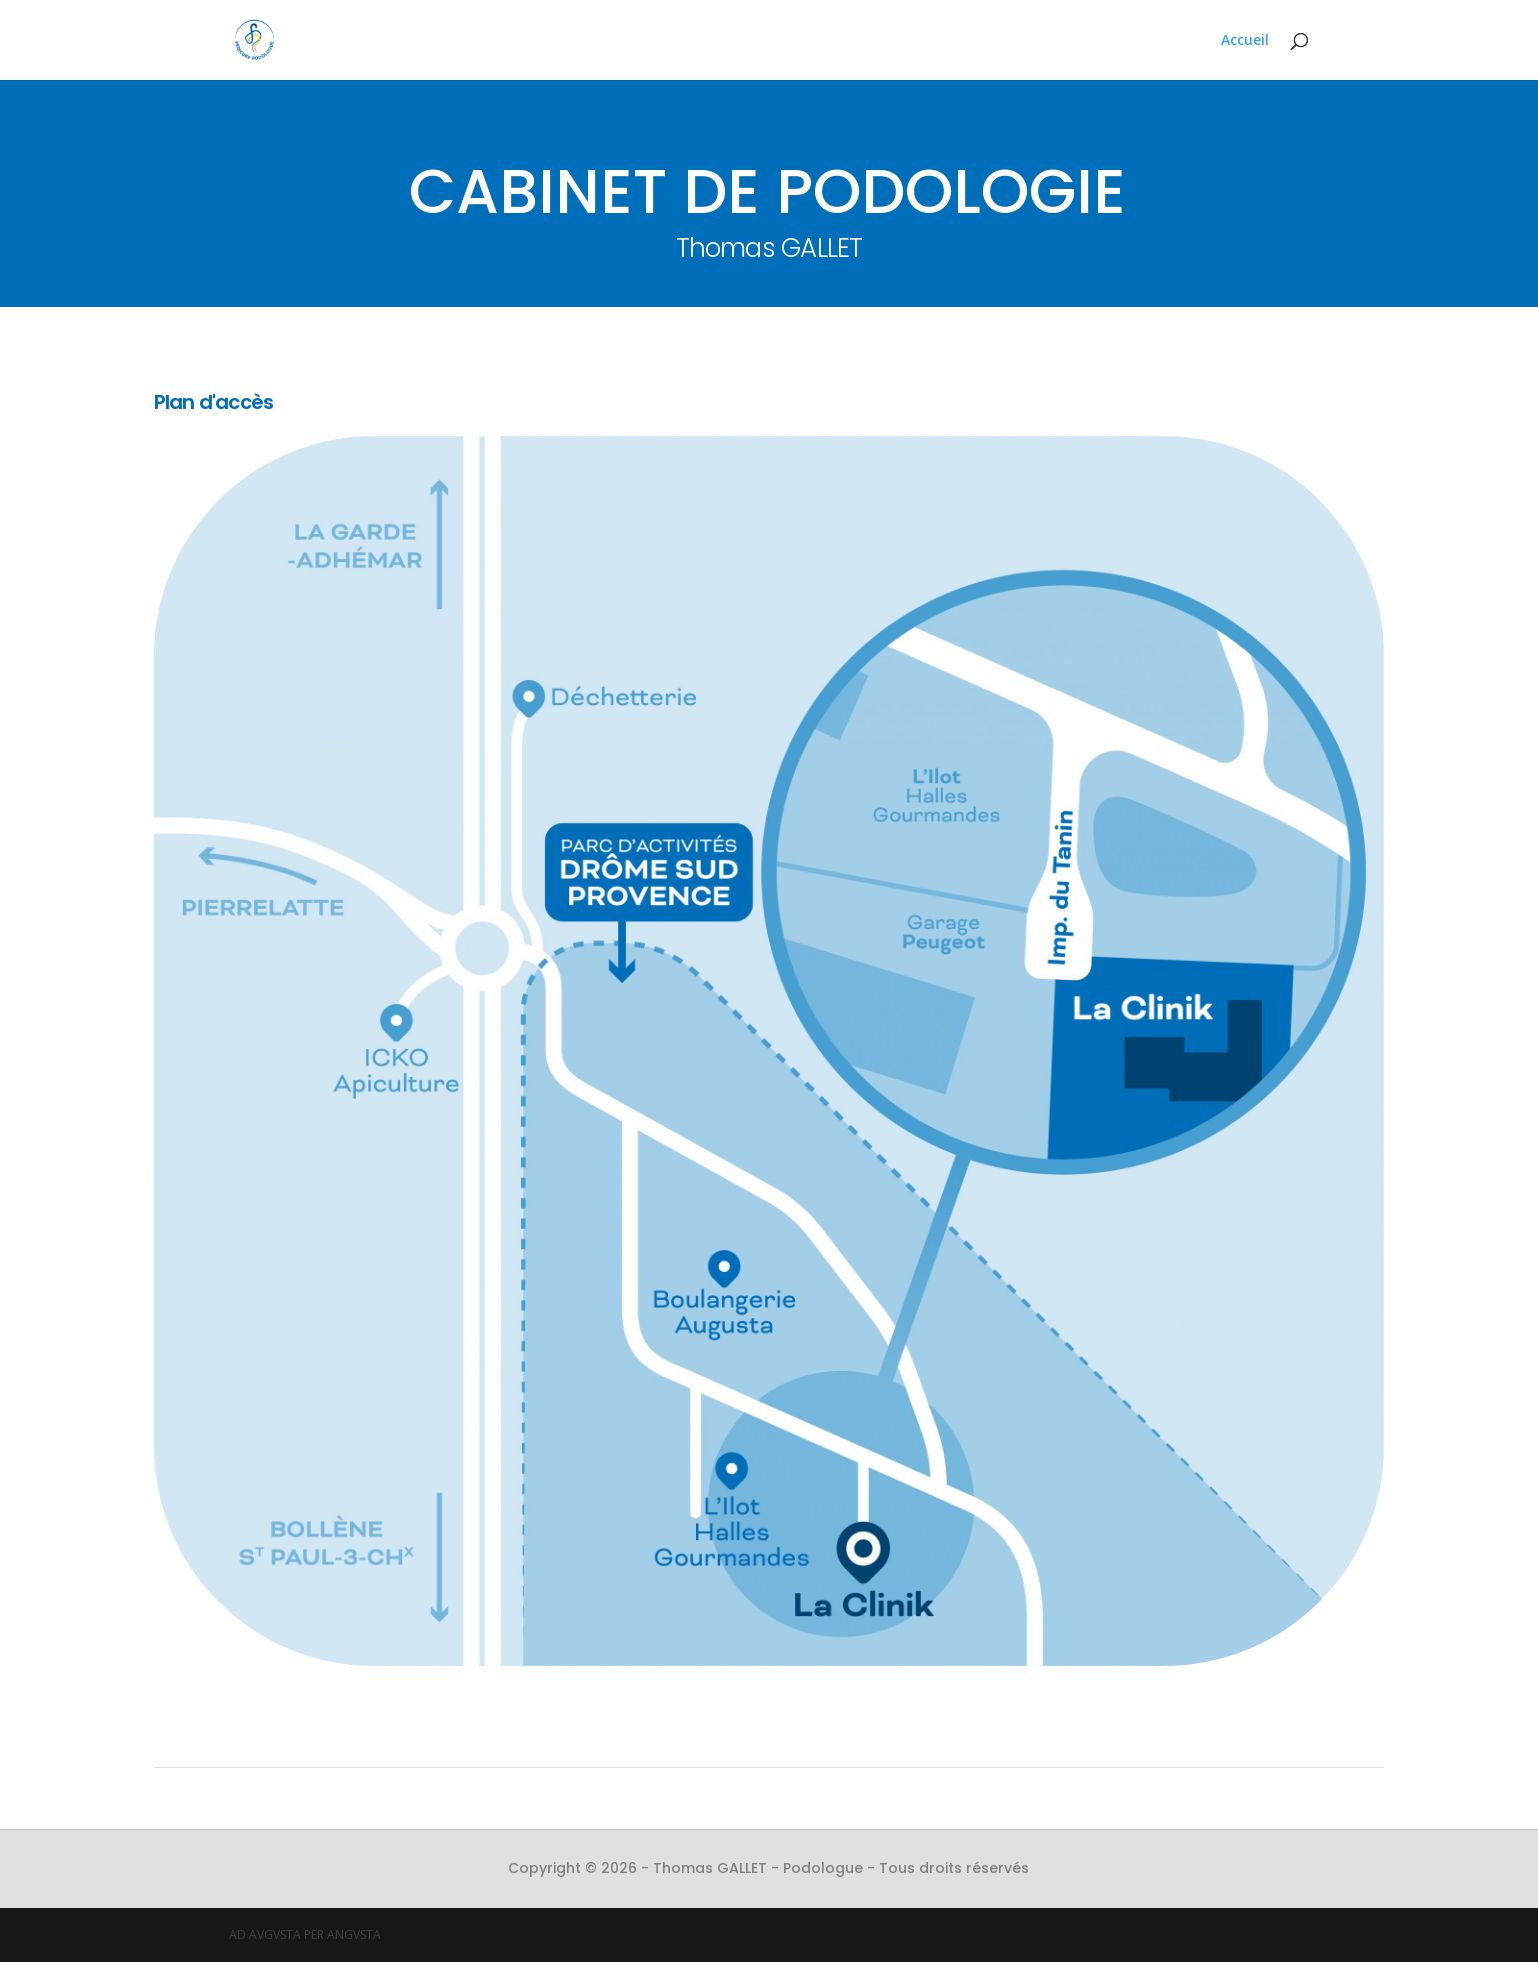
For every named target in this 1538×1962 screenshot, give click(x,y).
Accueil (1245, 41)
